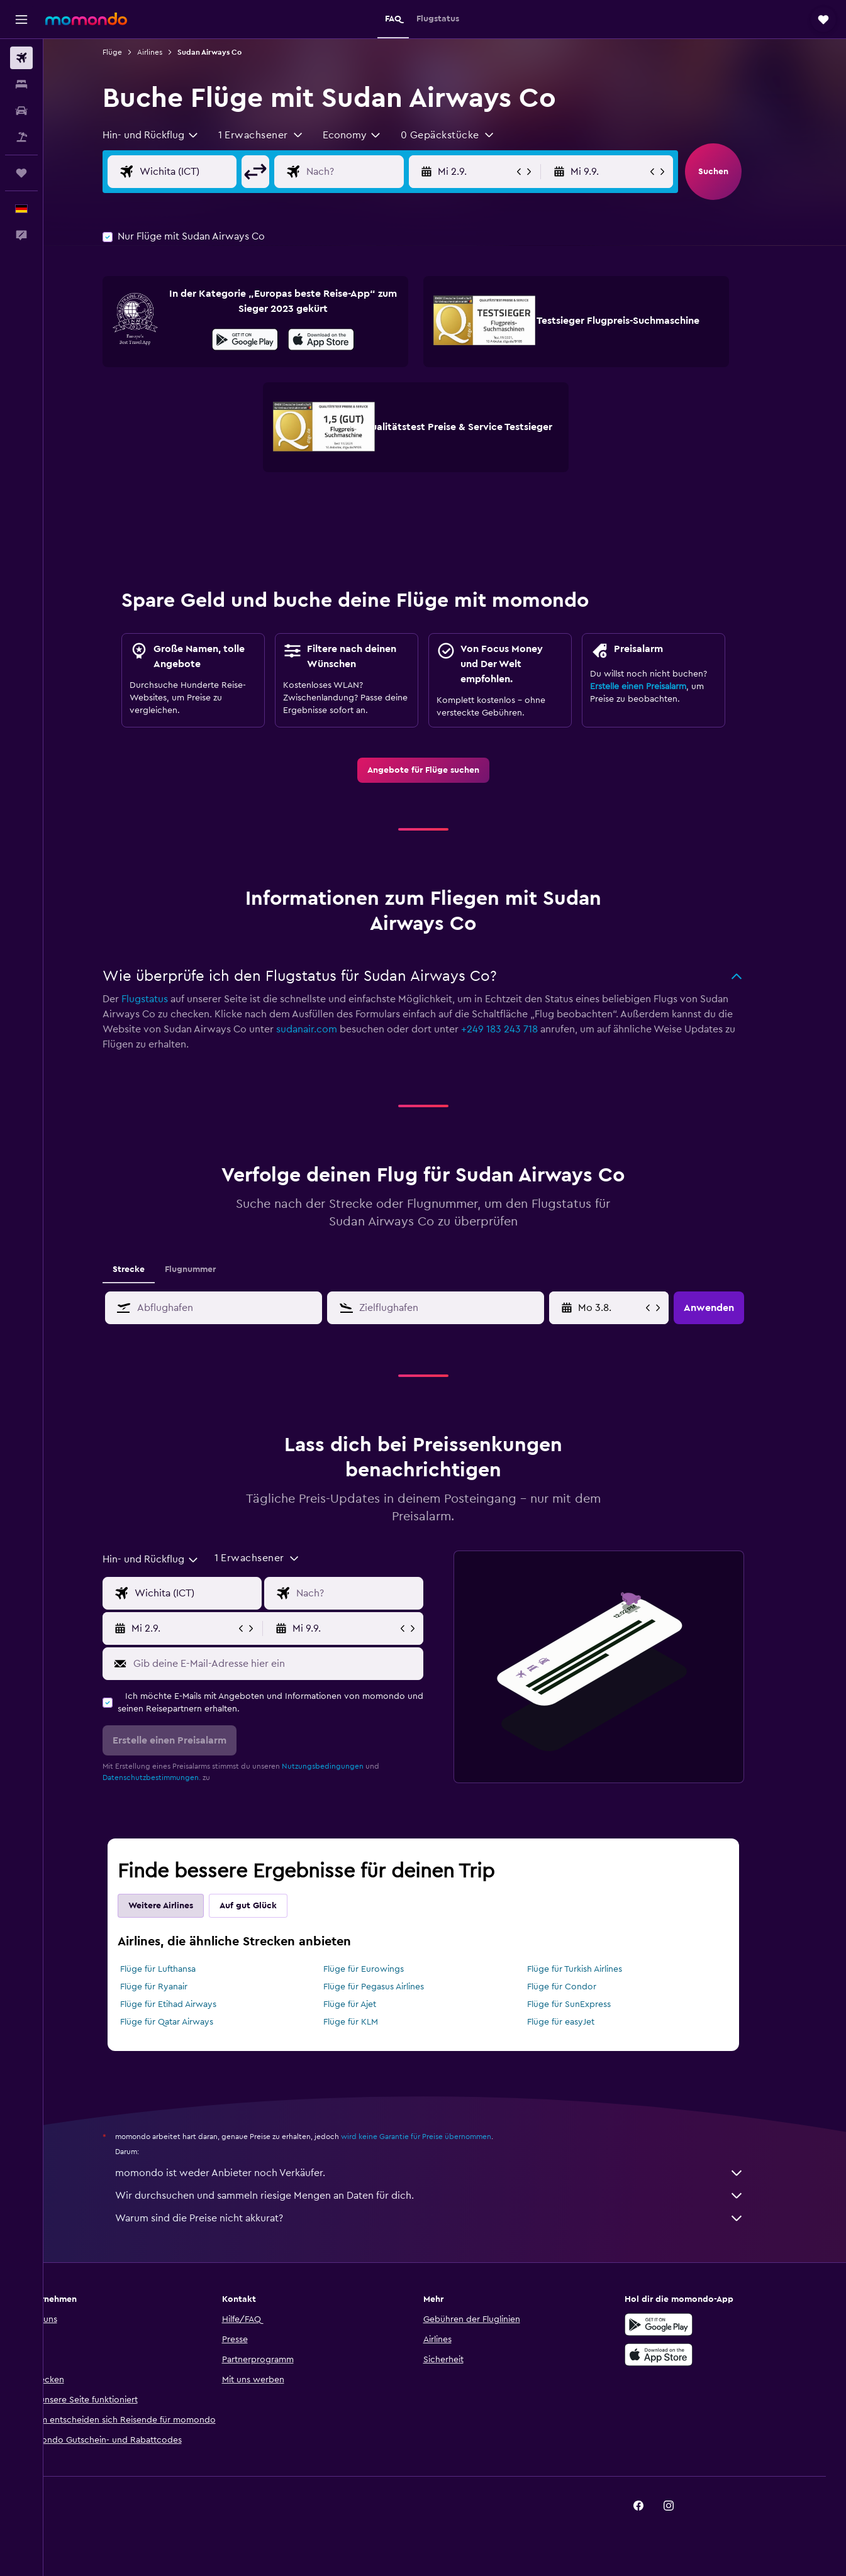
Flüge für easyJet (582, 2022)
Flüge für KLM (372, 2022)
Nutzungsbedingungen (344, 1766)
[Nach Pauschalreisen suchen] (21, 137)
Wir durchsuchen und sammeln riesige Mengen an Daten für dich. (450, 2195)
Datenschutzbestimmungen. (173, 1777)
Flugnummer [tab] (211, 1269)
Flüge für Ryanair (175, 1986)
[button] (21, 19)
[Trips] (21, 172)
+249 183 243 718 (520, 1029)
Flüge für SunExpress (591, 2004)
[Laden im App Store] (342, 341)
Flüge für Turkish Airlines (596, 1969)
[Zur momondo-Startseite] (86, 19)
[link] (445, 770)
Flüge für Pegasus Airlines (395, 1986)
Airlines (171, 52)
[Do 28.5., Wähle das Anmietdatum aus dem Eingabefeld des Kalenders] (631, 1308)
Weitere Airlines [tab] (182, 1905)
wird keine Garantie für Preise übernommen (437, 2136)
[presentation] (342, 339)
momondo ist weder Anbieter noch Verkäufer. (450, 2173)
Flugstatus (166, 999)
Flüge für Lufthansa (179, 1969)
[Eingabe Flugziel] (387, 171)
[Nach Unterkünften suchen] (21, 84)
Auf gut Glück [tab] (269, 1905)
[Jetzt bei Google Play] (266, 341)
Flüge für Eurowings (385, 1969)
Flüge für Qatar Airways (188, 2022)
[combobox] (172, 135)
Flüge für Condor (583, 1986)
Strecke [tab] (150, 1269)
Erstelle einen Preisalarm (659, 686)
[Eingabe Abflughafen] (219, 171)
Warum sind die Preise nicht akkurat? (450, 2218)
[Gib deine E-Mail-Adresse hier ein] (296, 1663)
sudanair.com (328, 1029)
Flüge (133, 52)
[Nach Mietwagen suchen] (21, 110)
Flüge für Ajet (371, 2004)
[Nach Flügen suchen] (21, 57)
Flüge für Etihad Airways (190, 2004)
